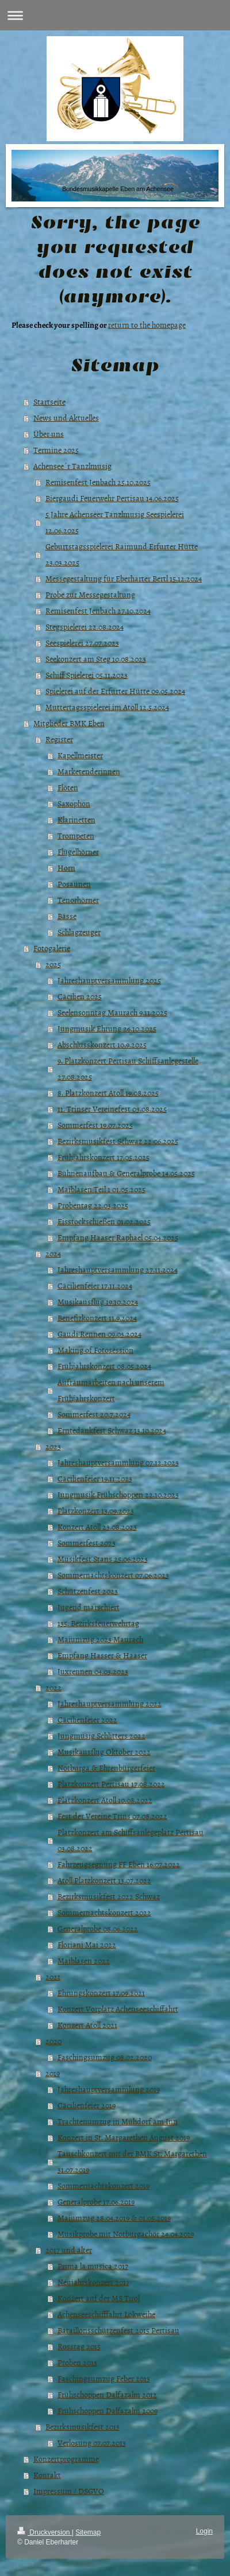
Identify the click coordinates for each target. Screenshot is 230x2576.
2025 (53, 964)
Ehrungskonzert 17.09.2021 (101, 1993)
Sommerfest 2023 (86, 1543)
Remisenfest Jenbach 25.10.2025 (98, 482)
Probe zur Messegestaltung (90, 594)
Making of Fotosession (95, 1350)
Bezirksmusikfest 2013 (82, 2426)
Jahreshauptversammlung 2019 (108, 2089)
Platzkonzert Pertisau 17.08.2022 (111, 1784)
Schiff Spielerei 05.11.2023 (86, 675)
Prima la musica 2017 (92, 2266)
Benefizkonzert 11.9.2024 (97, 1318)
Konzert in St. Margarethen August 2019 (123, 2137)
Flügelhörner (78, 851)
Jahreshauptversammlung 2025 (109, 980)
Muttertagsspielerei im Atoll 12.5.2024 (107, 707)
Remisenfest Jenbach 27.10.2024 (98, 610)
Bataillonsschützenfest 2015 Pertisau (118, 2330)
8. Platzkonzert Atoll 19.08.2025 (108, 1093)
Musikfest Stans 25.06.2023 (102, 1559)
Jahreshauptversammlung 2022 (109, 1703)
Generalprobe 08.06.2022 (97, 1928)
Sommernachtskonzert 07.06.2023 (113, 1575)
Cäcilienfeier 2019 (86, 2105)
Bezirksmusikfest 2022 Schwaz (108, 1896)
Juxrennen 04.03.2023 (92, 1671)
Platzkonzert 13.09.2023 (95, 1510)
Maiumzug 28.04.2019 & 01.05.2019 (114, 2218)
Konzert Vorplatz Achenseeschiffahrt (117, 2009)
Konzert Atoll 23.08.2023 (97, 1526)
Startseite (49, 401)
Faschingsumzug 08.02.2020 (104, 2057)
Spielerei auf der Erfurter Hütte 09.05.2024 (115, 691)
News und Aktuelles (66, 418)
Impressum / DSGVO (68, 2491)
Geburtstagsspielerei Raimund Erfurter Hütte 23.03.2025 (121, 554)
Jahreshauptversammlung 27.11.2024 (117, 1269)
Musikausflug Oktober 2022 (104, 1751)
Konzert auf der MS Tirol (98, 2298)
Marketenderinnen (88, 771)
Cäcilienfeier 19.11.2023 (94, 1478)
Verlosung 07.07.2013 (91, 2443)
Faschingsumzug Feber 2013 (103, 2378)
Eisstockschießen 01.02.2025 (104, 1221)
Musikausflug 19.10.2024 (97, 1301)
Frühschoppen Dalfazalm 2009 (107, 2410)
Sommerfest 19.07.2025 (95, 1125)
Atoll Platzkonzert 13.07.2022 (104, 1880)
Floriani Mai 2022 (86, 1944)
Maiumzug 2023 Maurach (100, 1639)
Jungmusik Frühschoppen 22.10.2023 (118, 1494)
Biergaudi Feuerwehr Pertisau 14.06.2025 (112, 498)
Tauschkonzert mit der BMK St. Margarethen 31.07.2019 (132, 2161)
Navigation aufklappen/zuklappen (115, 15)
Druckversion (44, 2532)
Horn (66, 868)
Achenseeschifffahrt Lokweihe (106, 2314)
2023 (53, 1446)
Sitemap (88, 2532)
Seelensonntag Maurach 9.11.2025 (112, 1012)
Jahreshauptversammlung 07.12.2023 (118, 1462)
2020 (53, 2041)
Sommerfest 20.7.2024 (94, 1414)
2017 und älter (68, 2250)
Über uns (48, 434)
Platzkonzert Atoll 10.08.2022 (104, 1800)
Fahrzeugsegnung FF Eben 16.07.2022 (118, 1864)
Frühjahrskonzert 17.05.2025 (103, 1157)
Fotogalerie (51, 948)
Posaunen (74, 884)
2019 (52, 2073)
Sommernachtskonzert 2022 (104, 1912)
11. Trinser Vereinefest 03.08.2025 (112, 1109)
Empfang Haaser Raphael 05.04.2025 (117, 1237)
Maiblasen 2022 (83, 1960)
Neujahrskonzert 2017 (93, 2282)
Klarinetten (76, 819)
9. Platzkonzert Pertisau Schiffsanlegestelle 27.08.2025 (127, 1068)
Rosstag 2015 (79, 2346)
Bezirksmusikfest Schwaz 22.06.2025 (117, 1141)
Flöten (67, 787)
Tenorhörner (78, 900)
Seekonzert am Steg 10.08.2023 (95, 659)
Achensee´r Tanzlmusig (72, 466)
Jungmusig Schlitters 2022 (101, 1735)
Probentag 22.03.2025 (92, 1205)
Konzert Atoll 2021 (87, 2025)
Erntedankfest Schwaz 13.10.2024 (111, 1430)
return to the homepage (147, 325)
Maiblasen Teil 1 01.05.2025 (101, 1189)
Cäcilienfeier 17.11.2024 (94, 1285)
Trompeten (75, 835)
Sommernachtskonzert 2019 (103, 2185)
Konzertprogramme (66, 2459)
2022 (53, 1687)
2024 (53, 1253)
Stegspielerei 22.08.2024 (84, 626)
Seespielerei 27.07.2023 (82, 643)
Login (204, 2531)
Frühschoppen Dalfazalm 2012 (107, 2394)
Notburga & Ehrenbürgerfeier (106, 1768)
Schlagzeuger (79, 932)
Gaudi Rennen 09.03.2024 (99, 1334)
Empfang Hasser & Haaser (102, 1655)
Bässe (66, 916)
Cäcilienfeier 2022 (87, 1719)
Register (59, 739)
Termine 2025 (56, 450)
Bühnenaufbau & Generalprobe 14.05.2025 (126, 1173)
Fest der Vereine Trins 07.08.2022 (112, 1816)
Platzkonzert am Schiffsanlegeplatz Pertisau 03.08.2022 (130, 1840)
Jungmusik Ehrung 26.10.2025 (106, 1028)
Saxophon (73, 803)
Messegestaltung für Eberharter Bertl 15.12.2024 (123, 578)
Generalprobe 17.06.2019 (96, 2201)
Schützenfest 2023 (87, 1591)
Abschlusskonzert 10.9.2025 (102, 1044)
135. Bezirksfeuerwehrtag (98, 1623)
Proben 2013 (77, 2362)
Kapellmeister (80, 755)
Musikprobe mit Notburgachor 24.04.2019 (125, 2234)
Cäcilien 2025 (79, 996)
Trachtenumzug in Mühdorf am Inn (117, 2121)
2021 (52, 1976)
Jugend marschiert (88, 1607)
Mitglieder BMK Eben (69, 723)
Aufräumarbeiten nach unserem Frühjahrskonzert (110, 1390)
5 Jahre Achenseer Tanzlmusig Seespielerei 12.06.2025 (114, 522)
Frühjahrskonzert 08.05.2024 (104, 1366)
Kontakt (47, 2475)
